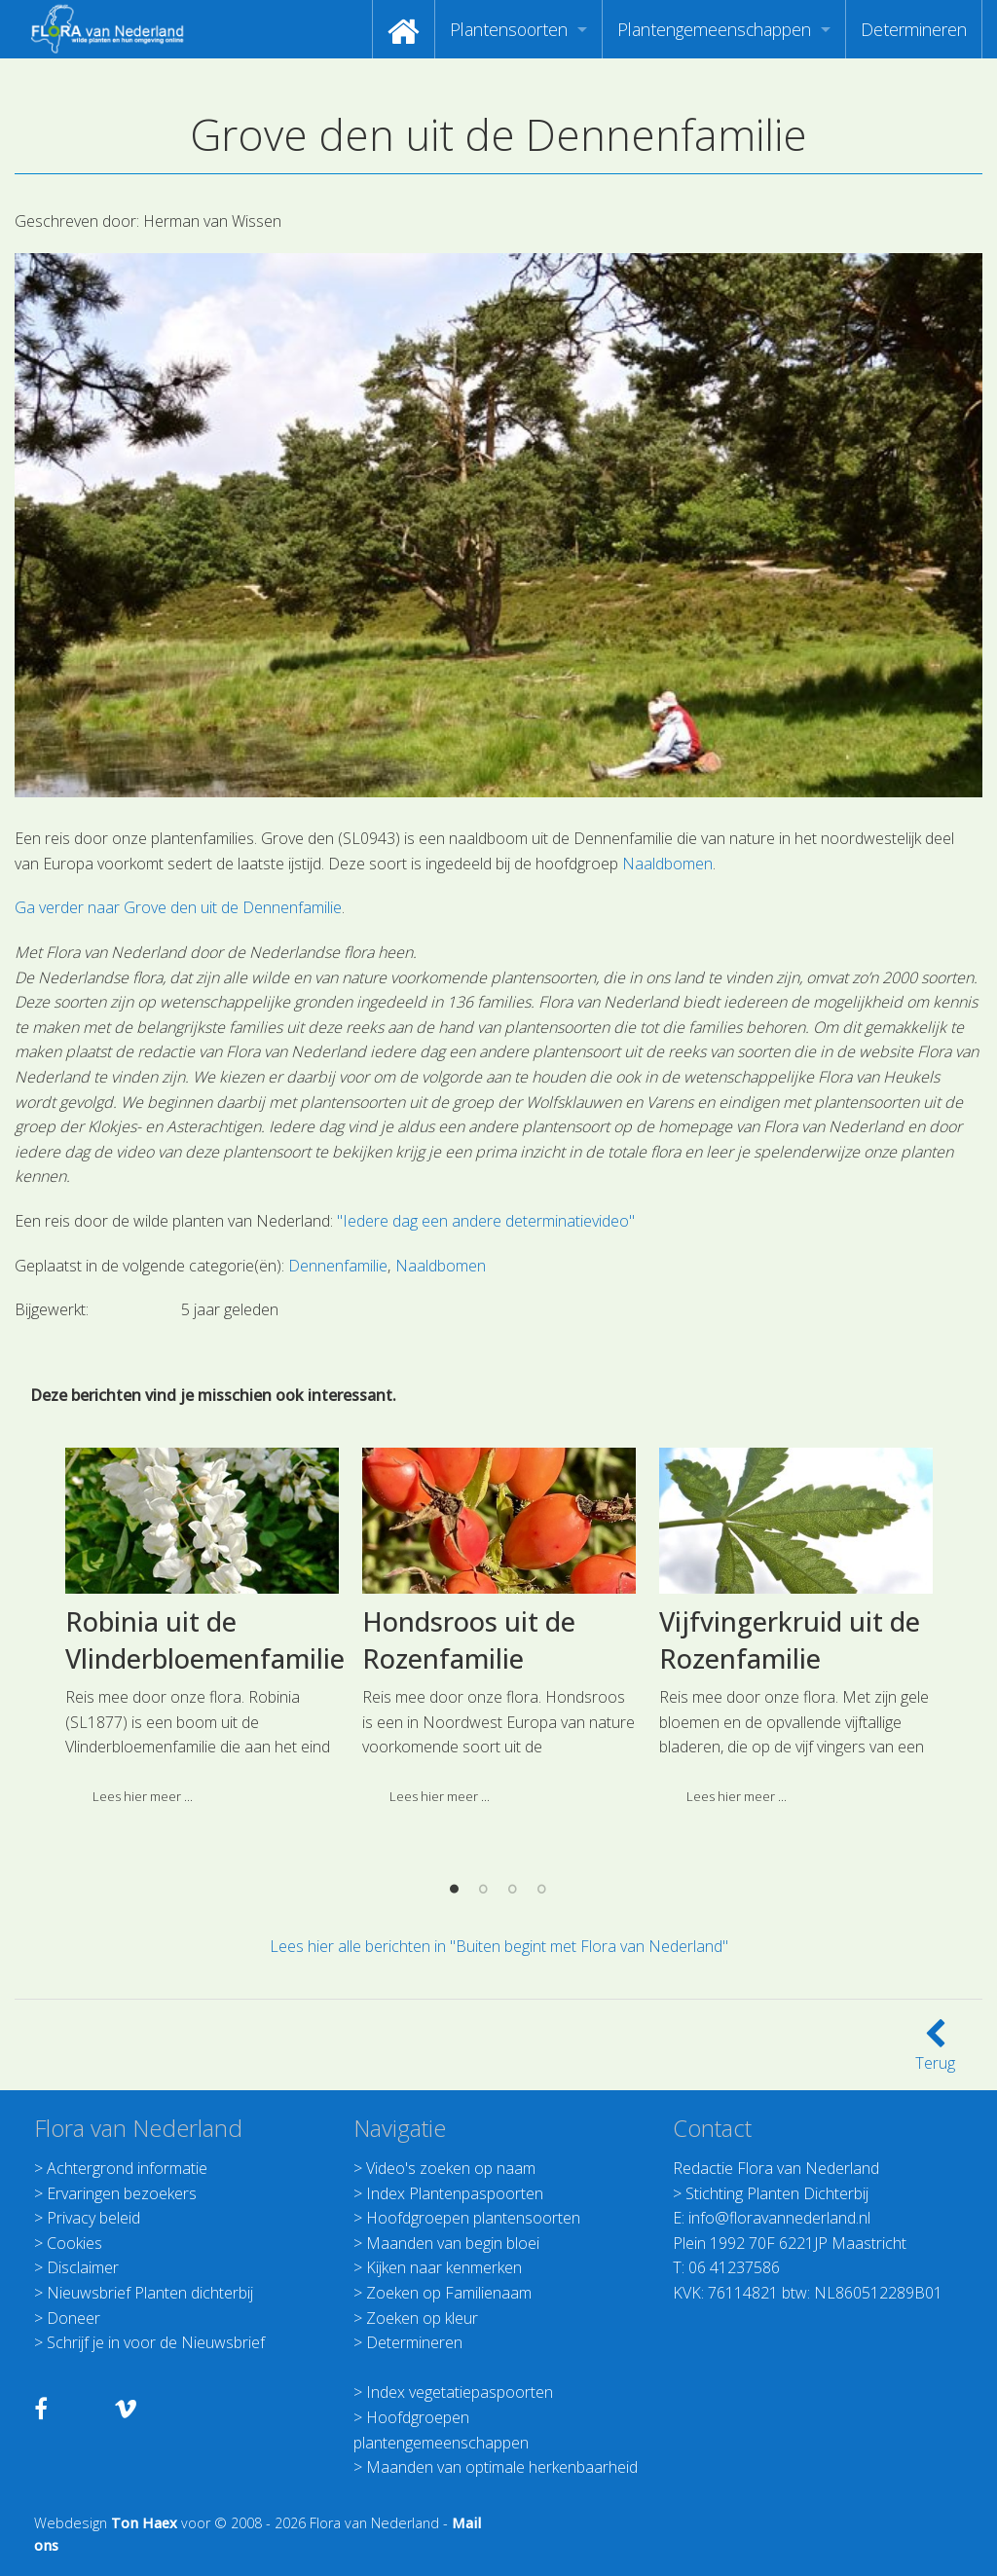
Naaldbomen (667, 863)
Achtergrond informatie (127, 2168)
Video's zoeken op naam (450, 2168)
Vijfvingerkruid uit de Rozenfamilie (789, 1902)
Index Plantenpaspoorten (454, 2193)
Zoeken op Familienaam (449, 2292)
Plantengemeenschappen (714, 29)
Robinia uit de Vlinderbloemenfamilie (205, 1902)
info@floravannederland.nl (779, 2217)
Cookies (74, 2243)
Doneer (73, 2318)
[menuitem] (403, 29)
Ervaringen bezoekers (122, 2193)
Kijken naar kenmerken (444, 2267)
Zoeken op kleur (422, 2318)
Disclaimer (83, 2267)
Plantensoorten (509, 29)
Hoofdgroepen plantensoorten (473, 2217)
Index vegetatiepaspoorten (459, 2392)
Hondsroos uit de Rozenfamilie (468, 1902)
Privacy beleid (93, 2217)
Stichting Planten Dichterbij (776, 2193)
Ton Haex (144, 2523)
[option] (202, 1896)
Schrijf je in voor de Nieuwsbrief (156, 2342)
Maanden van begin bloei (452, 2243)
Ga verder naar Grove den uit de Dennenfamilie (178, 907)
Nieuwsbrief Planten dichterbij (150, 2292)
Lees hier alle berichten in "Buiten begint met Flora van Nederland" (499, 1946)
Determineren (914, 29)
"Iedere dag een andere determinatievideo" (486, 1221)
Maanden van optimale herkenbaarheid (502, 2467)
